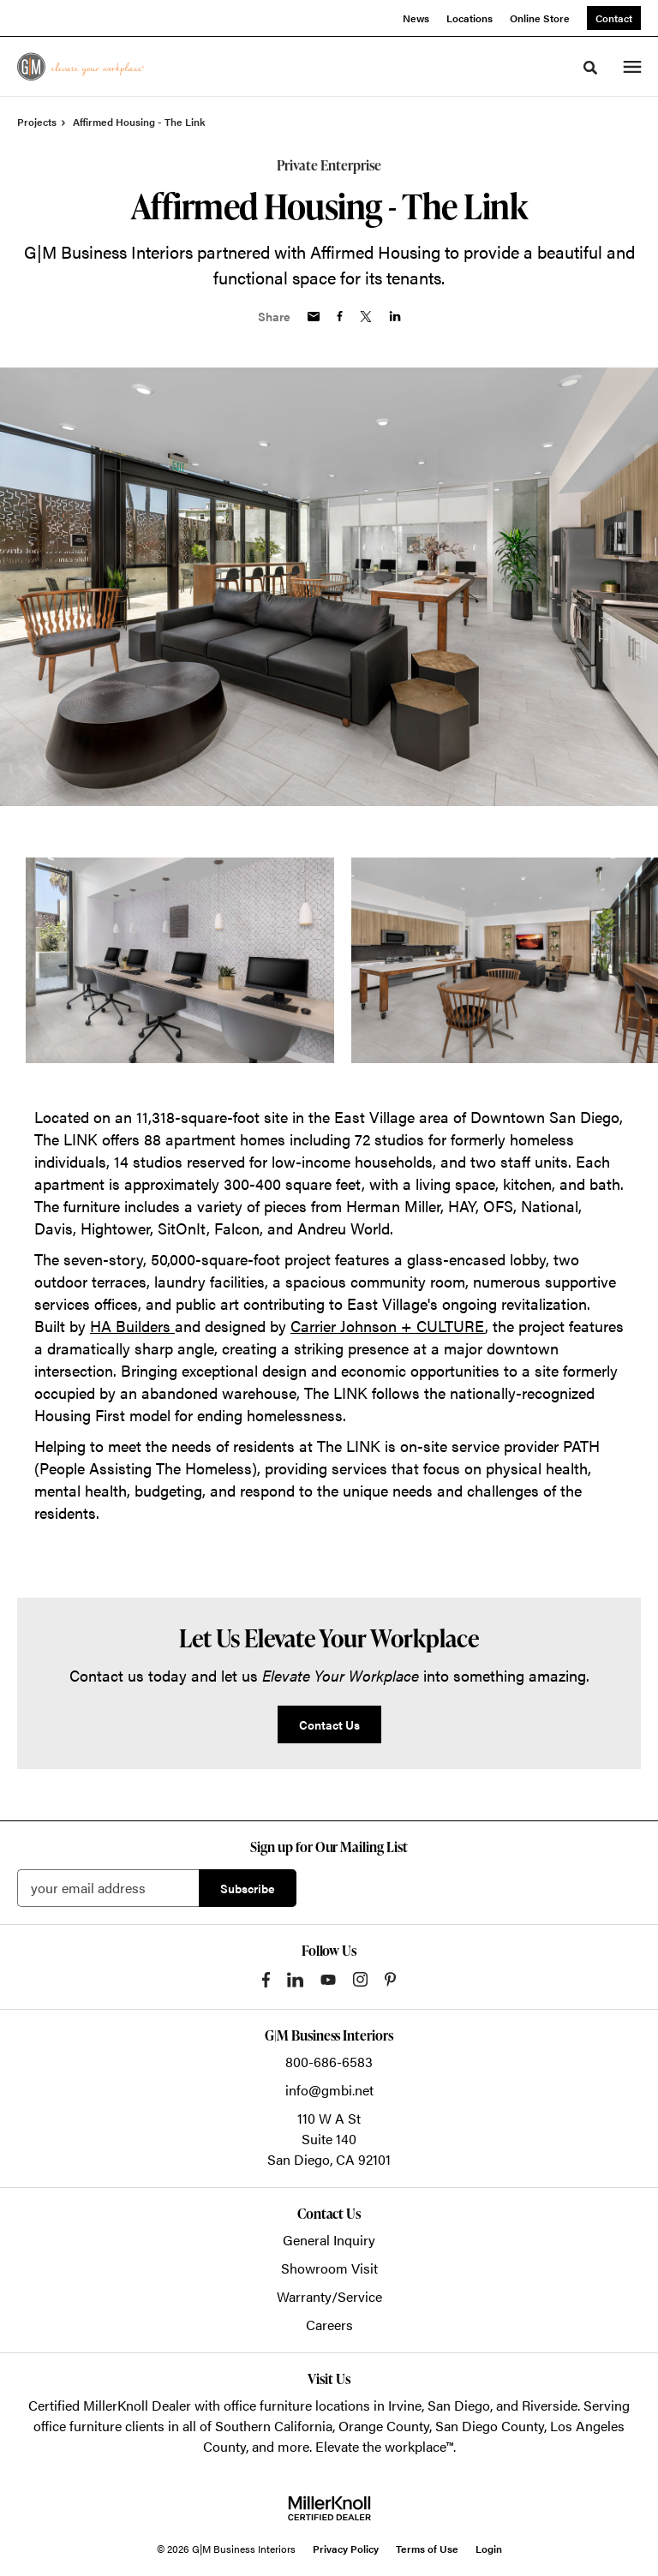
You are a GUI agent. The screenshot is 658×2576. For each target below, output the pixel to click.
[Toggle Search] (590, 68)
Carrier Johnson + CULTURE (387, 1325)
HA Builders (132, 1325)
